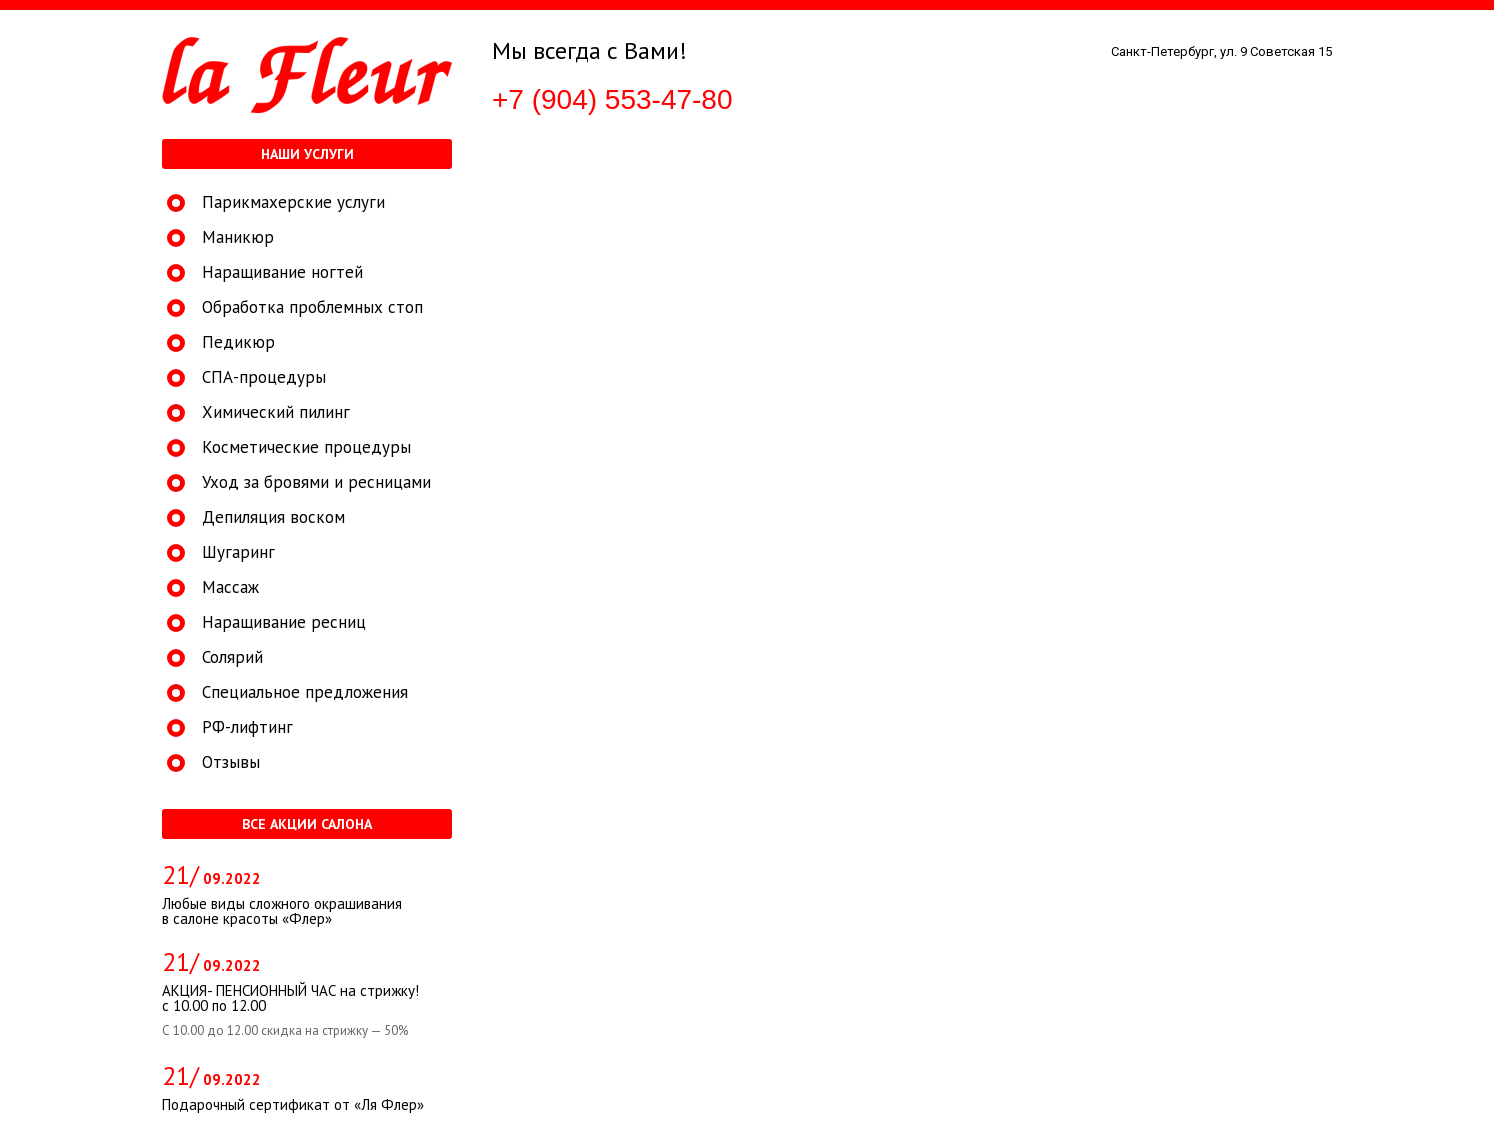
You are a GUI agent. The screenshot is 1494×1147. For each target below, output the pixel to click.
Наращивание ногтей (282, 272)
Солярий (232, 657)
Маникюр (238, 237)
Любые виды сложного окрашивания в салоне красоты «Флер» (282, 911)
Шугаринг (238, 552)
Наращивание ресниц (284, 622)
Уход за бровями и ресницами (316, 482)
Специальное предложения (305, 692)
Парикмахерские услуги (293, 202)
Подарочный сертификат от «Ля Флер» (293, 1104)
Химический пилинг (276, 412)
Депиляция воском (273, 517)
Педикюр (238, 342)
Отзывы (231, 762)
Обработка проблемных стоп (312, 307)
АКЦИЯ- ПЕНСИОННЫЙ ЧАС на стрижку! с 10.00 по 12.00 (290, 998)
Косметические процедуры (306, 447)
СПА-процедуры (264, 377)
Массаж (230, 587)
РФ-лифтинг (247, 727)
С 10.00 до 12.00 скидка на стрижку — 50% (285, 1031)
